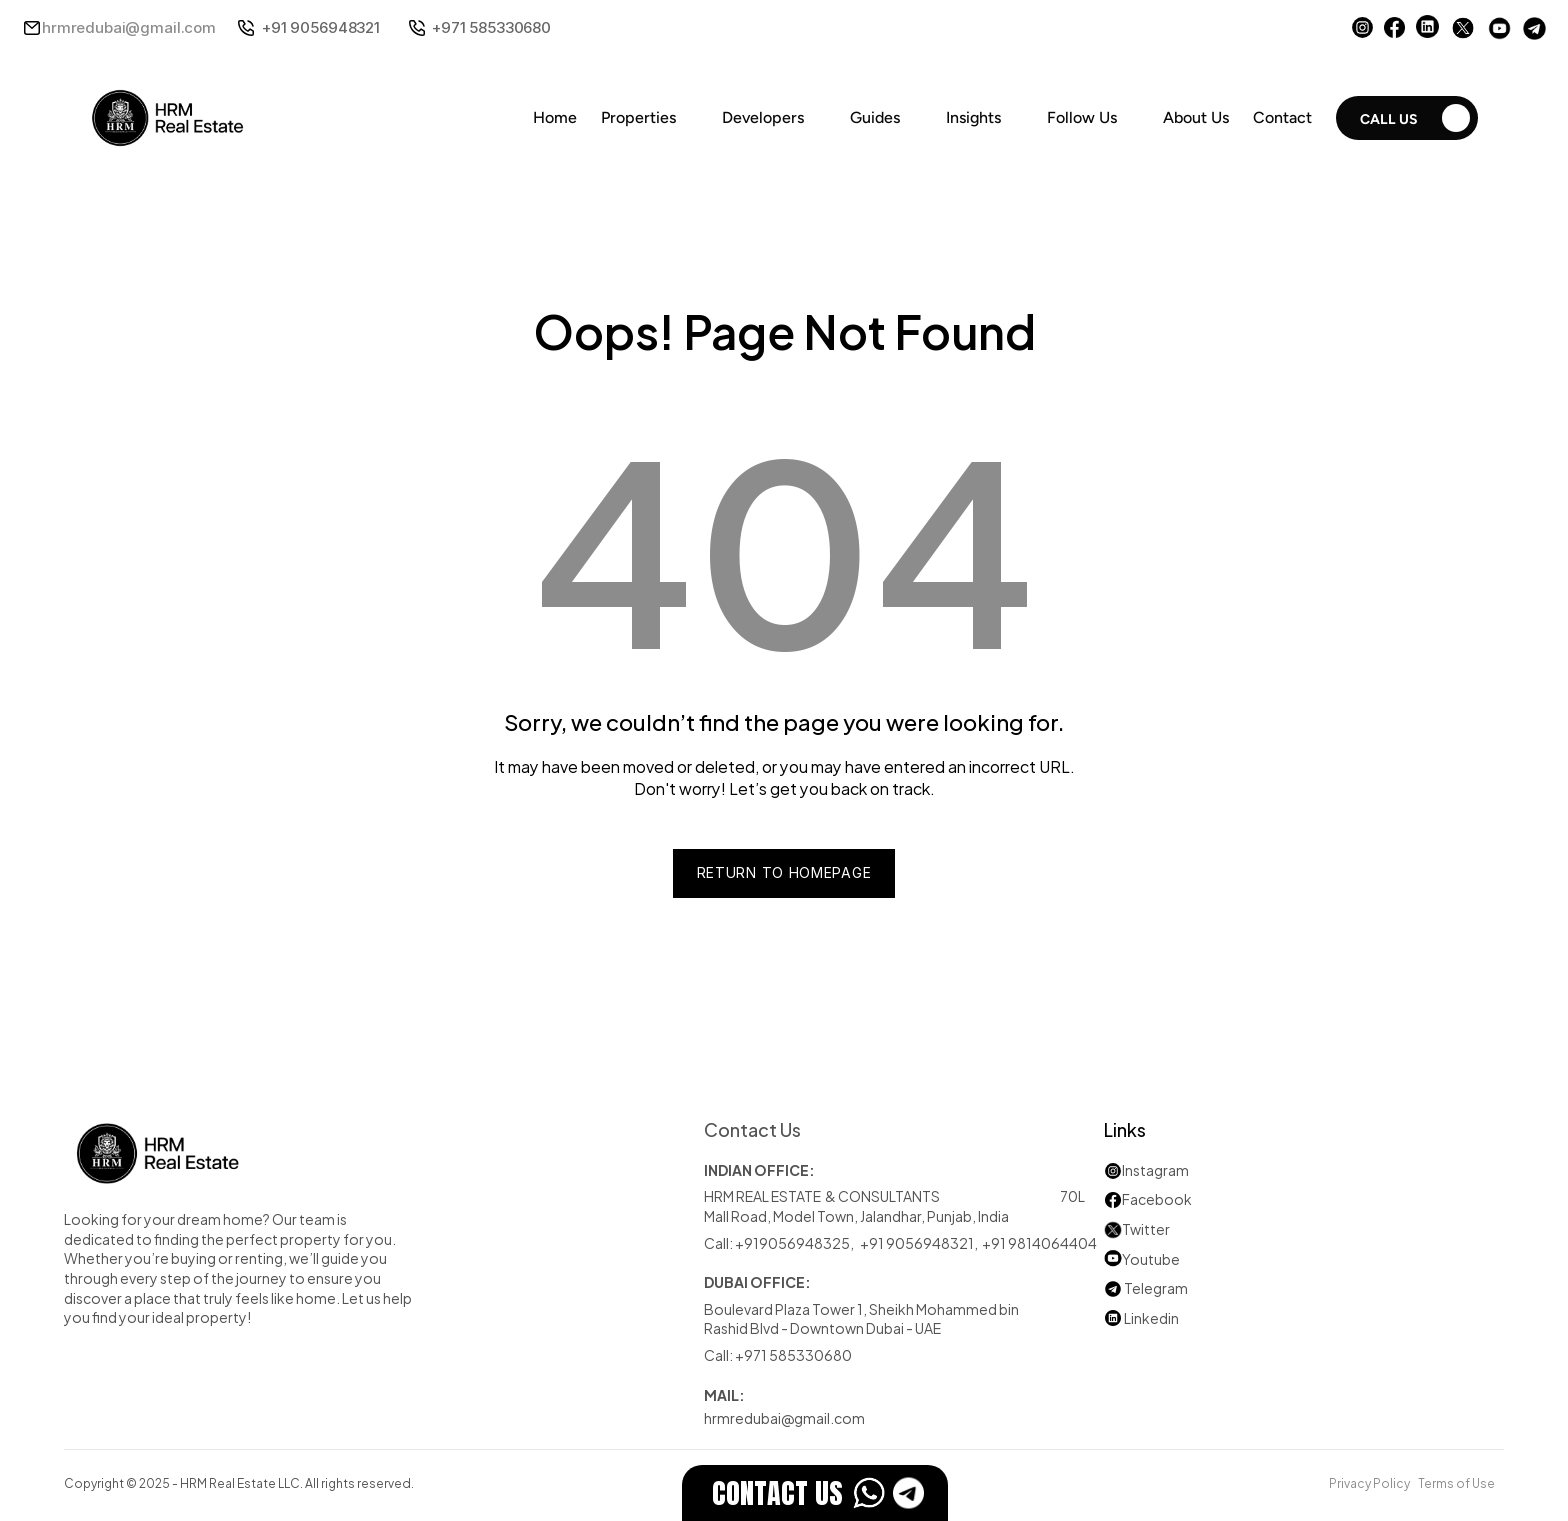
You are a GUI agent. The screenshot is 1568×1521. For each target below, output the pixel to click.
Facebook (1157, 1198)
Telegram (1156, 1287)
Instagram (1155, 1169)
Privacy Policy (1369, 1482)
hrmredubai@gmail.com (129, 27)
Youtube (1142, 1258)
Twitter (1146, 1228)
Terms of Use (1456, 1482)
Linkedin (1141, 1317)
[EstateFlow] (815, 1493)
